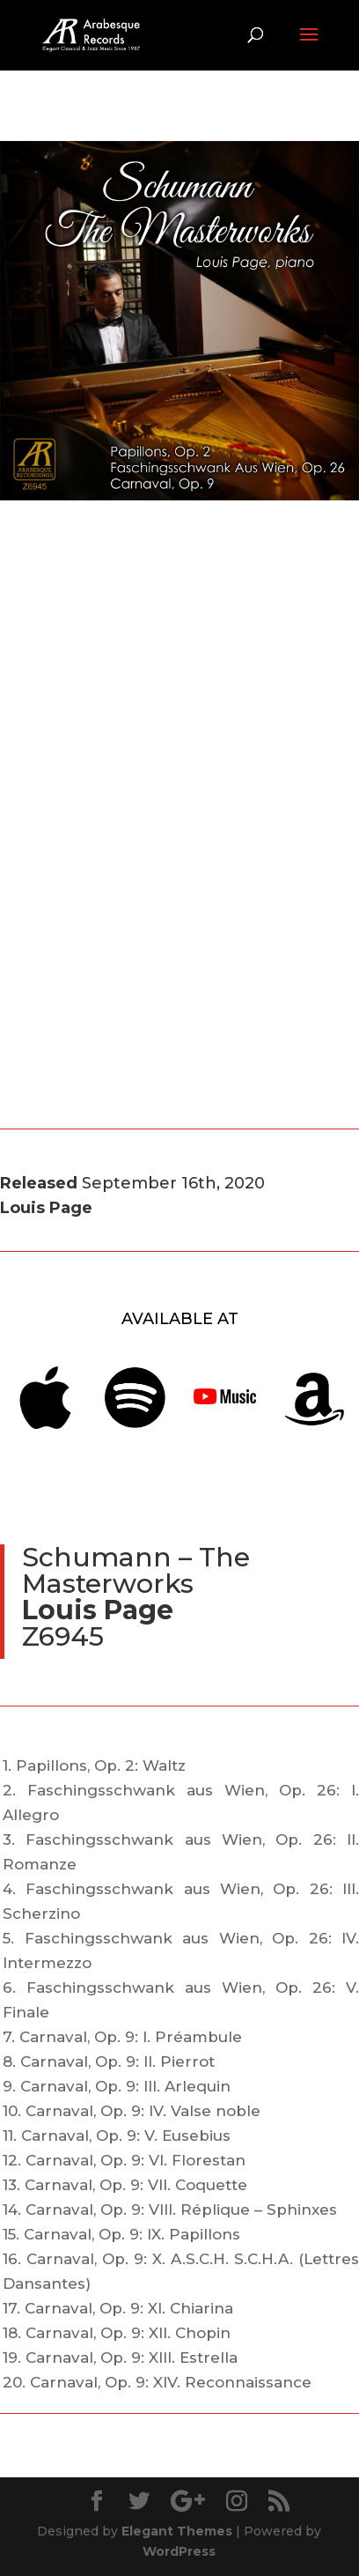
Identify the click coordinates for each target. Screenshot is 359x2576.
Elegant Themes (176, 2531)
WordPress (179, 2551)
